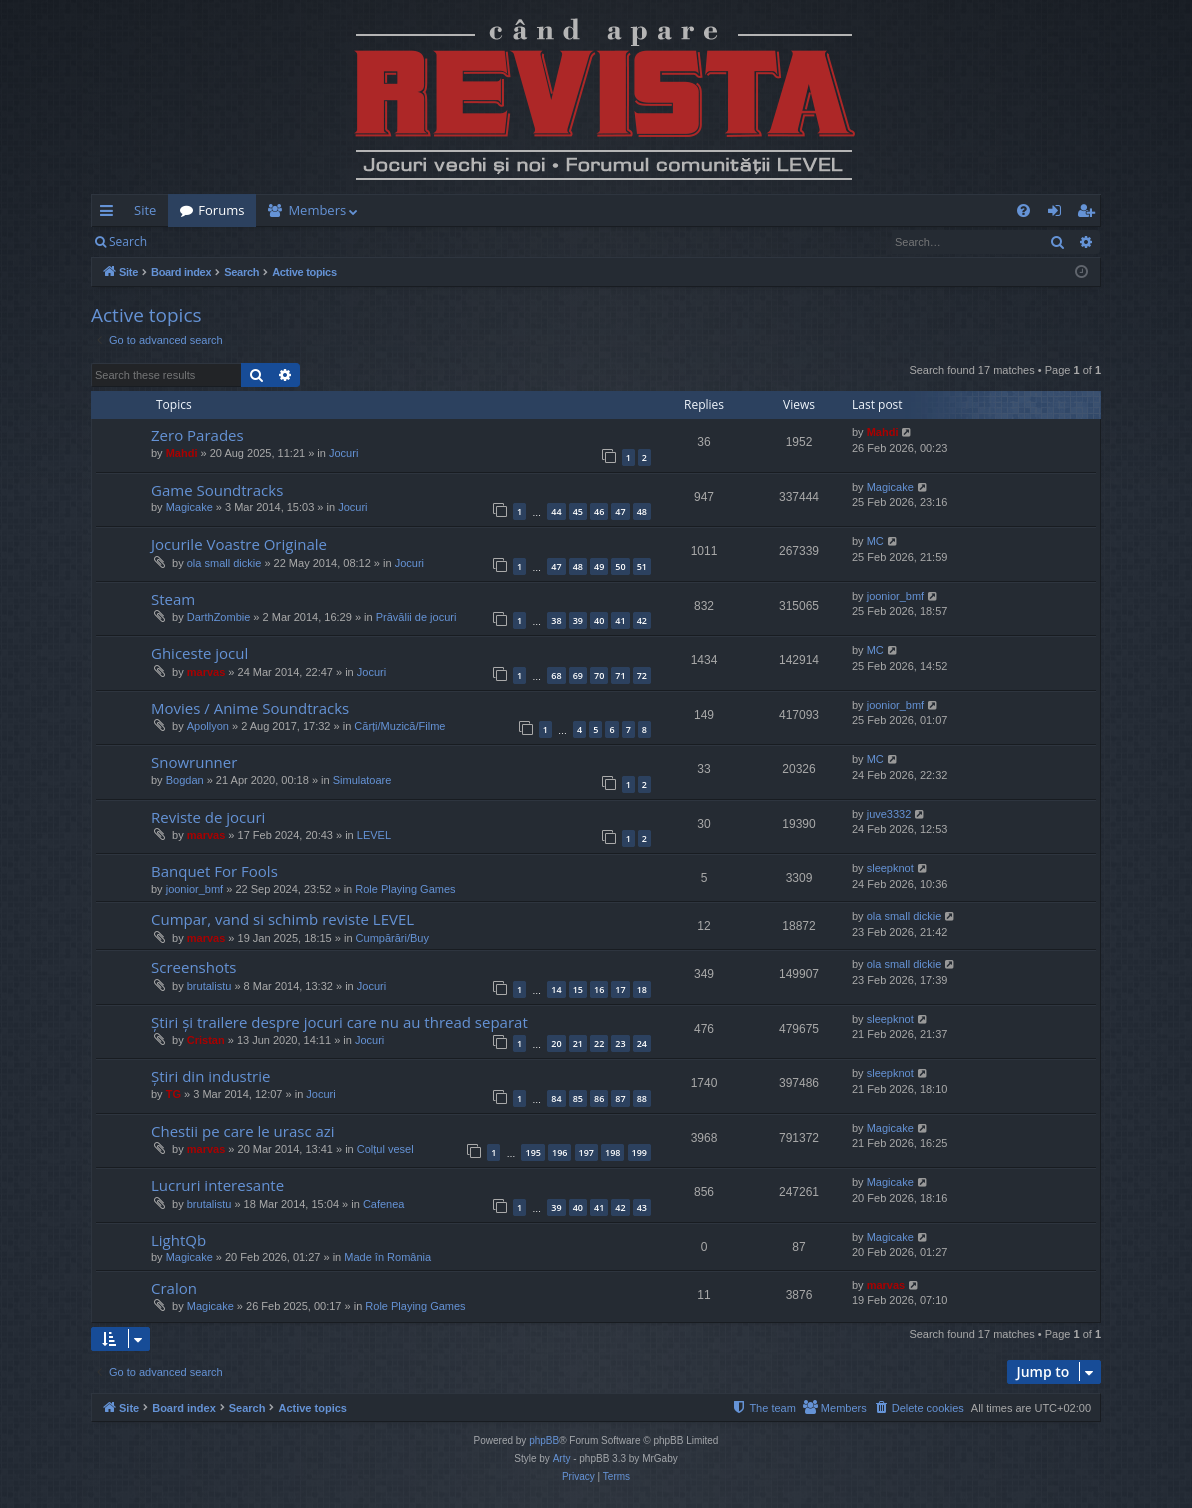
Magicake (189, 507)
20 (556, 1043)
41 (620, 620)
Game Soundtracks (217, 490)
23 (620, 1043)
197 (586, 1152)
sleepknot (890, 868)
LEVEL (374, 835)
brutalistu (209, 986)
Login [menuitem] (1058, 214)
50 (620, 566)
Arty (562, 1458)
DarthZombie (219, 617)
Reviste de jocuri (208, 817)
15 (578, 989)
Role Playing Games (405, 889)
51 (642, 566)
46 (599, 511)
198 (612, 1152)
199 (639, 1152)
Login (191, 241)
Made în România (387, 1257)
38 (556, 620)
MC (875, 541)
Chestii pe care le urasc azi (243, 1131)
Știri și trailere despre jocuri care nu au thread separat (339, 1022)
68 (556, 675)
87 (620, 1098)
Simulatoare (362, 780)
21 (578, 1043)
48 (642, 511)
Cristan (206, 1040)
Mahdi (182, 453)
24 (642, 1043)
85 (578, 1098)
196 (559, 1152)
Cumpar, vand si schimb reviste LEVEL (282, 919)
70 (599, 675)
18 (642, 989)
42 (642, 620)
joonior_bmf (895, 596)
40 (599, 620)
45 (578, 511)
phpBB (544, 1440)
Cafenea (384, 1204)
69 (578, 675)
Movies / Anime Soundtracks (250, 708)
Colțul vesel (385, 1149)
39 (578, 620)
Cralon (174, 1288)
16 (599, 989)
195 (532, 1152)
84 (556, 1098)
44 (556, 511)
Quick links (110, 214)
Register (257, 241)
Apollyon (208, 726)
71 (620, 675)
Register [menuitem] (1090, 214)
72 (642, 675)
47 (620, 511)
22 (599, 1043)
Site (145, 210)
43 (642, 1207)
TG (173, 1094)
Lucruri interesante (217, 1185)
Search (128, 241)
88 (642, 1098)
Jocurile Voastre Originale (239, 544)
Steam (173, 599)
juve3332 (889, 814)
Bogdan (185, 780)
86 (599, 1098)
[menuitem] (713, 210)
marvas (206, 672)
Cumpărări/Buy (392, 938)
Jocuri (343, 453)
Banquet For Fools (214, 871)
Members (317, 210)
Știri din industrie (210, 1076)
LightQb (178, 1240)
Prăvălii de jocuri (416, 617)
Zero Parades (197, 435)
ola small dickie (224, 563)
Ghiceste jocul (199, 653)
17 (620, 989)
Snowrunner (194, 762)
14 (556, 989)
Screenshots (193, 967)
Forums (221, 210)
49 (599, 566)
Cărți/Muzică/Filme (399, 726)
